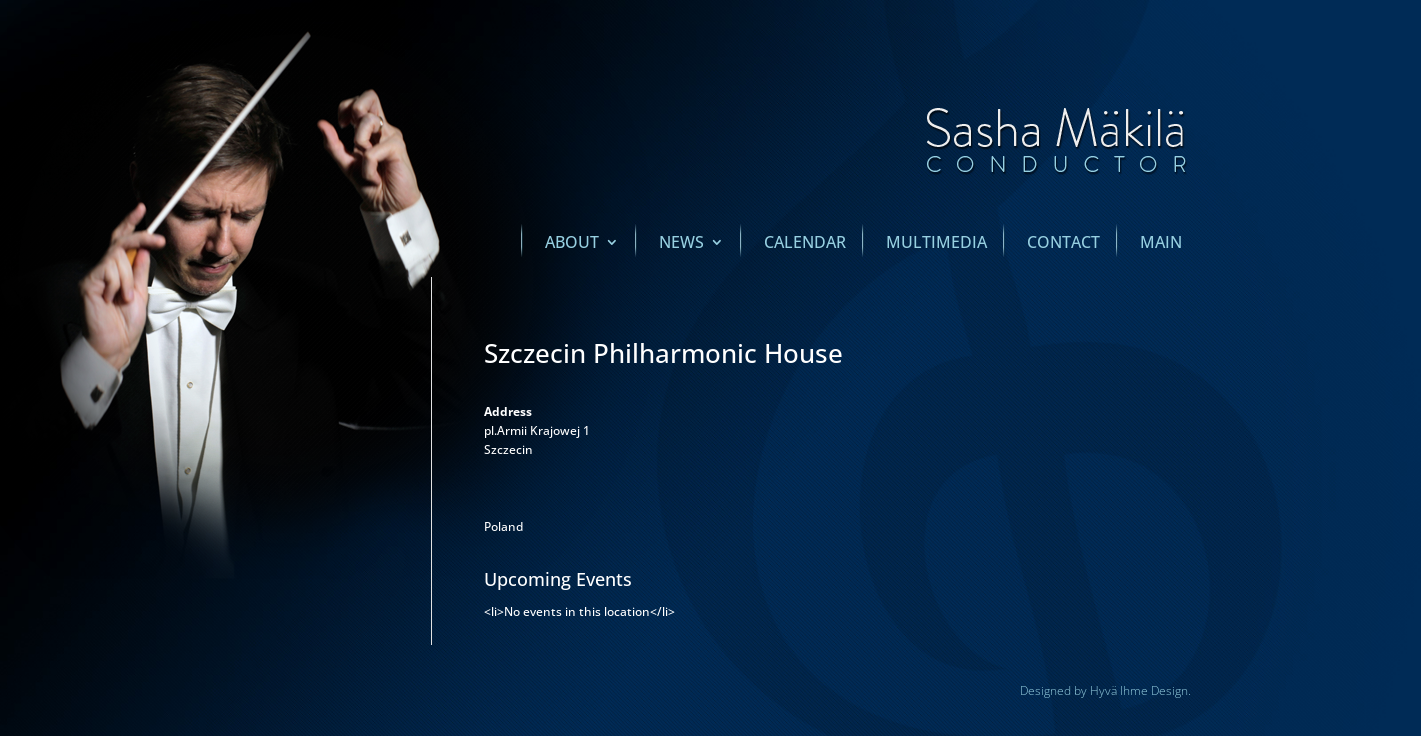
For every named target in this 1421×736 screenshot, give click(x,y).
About (572, 244)
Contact (1063, 244)
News (681, 244)
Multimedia (936, 244)
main (1161, 244)
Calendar (805, 244)
